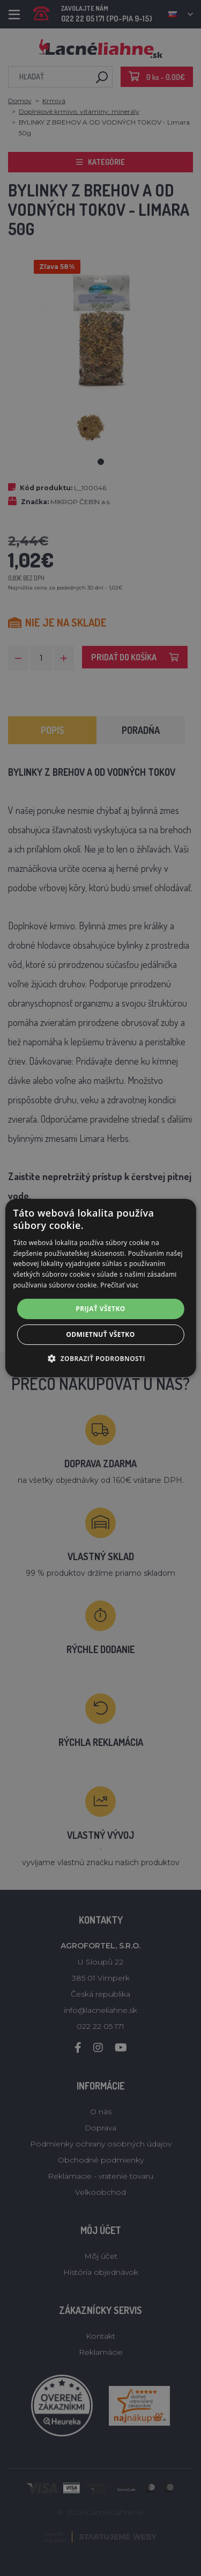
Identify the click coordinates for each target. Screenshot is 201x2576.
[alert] (100, 1288)
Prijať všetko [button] (100, 1308)
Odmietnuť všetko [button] (100, 1334)
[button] (100, 1358)
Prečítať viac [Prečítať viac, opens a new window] (119, 1285)
